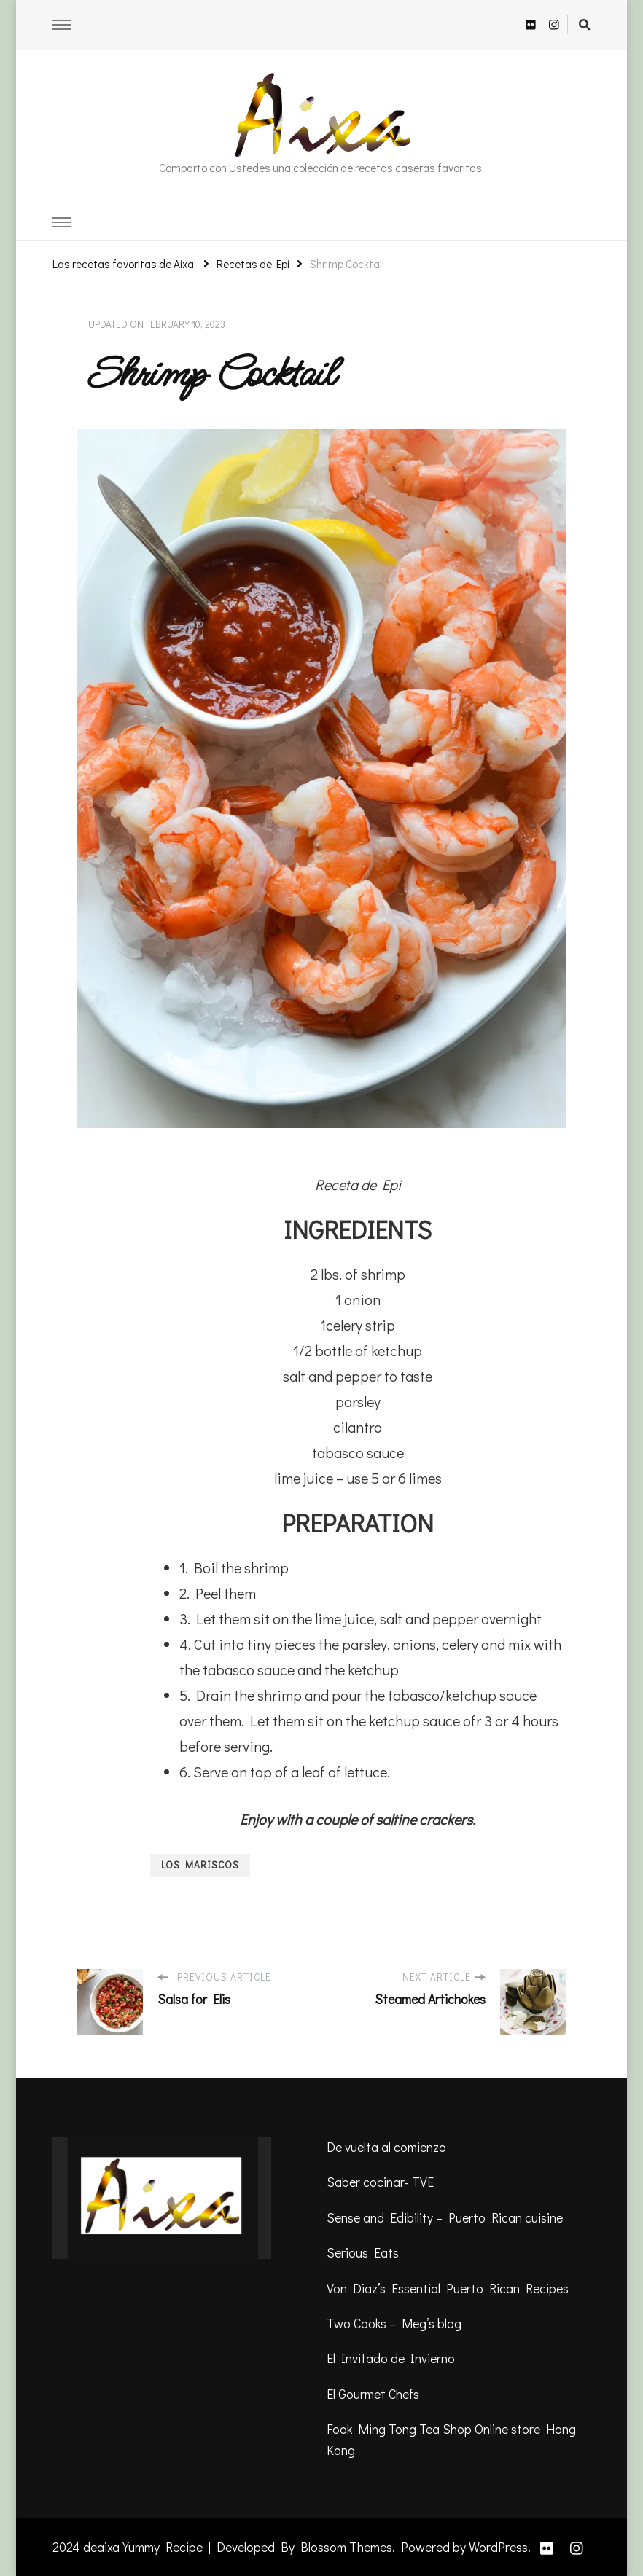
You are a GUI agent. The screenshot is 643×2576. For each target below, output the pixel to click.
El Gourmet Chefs (373, 2394)
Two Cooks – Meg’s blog (394, 2323)
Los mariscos (200, 1864)
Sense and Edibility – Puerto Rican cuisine (445, 2217)
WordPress (498, 2547)
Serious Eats (363, 2252)
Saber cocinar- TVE (380, 2182)
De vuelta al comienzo (386, 2147)
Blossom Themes (346, 2547)
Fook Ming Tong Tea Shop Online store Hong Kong (451, 2439)
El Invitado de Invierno (391, 2358)
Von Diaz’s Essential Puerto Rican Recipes (448, 2288)
